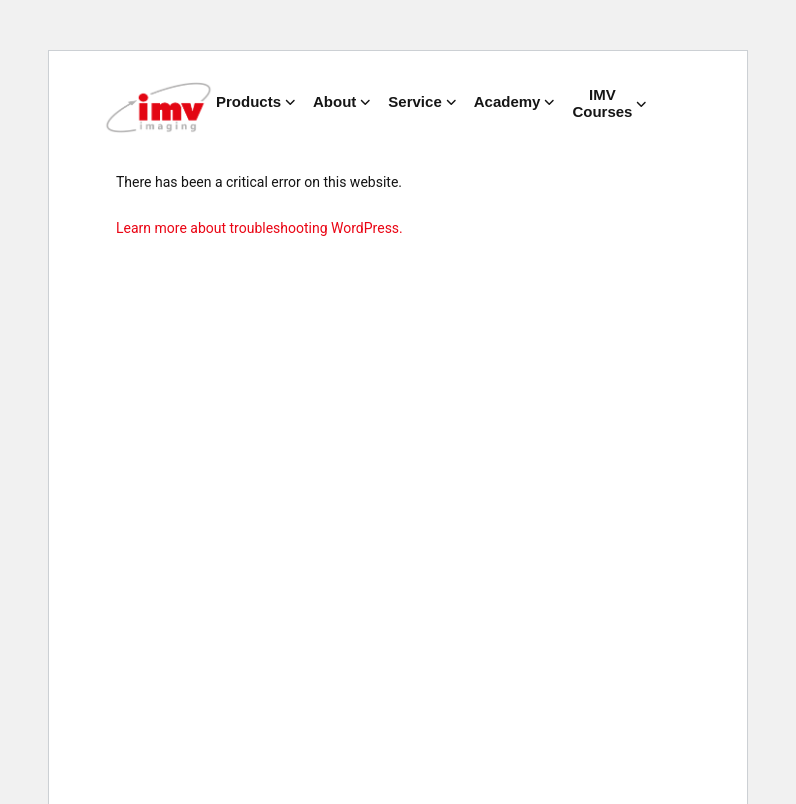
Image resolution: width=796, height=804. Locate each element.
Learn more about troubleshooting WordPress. (259, 228)
